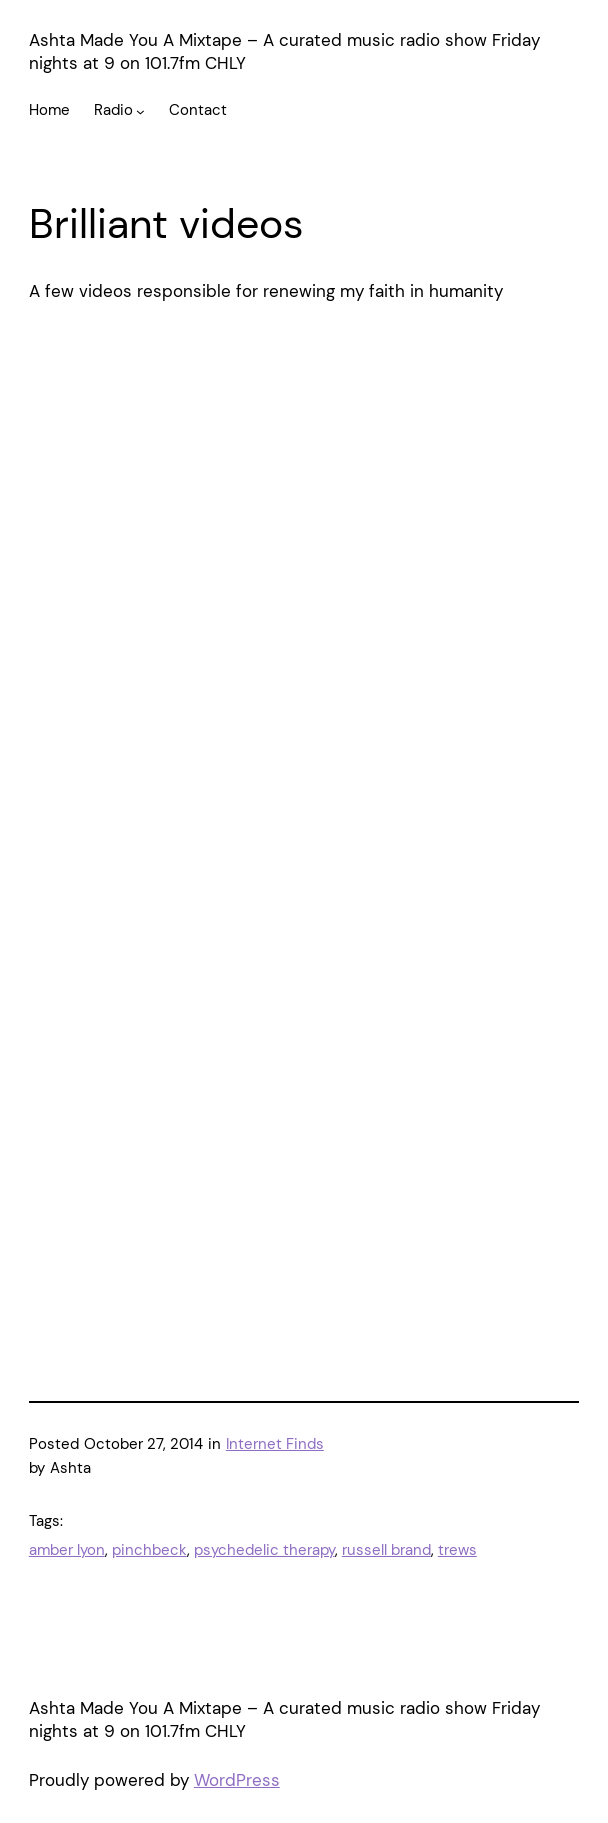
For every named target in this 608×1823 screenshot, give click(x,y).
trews (457, 1550)
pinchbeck (149, 1550)
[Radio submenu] (140, 111)
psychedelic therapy (264, 1550)
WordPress (237, 1780)
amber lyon (67, 1550)
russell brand (386, 1550)
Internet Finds (275, 1444)
